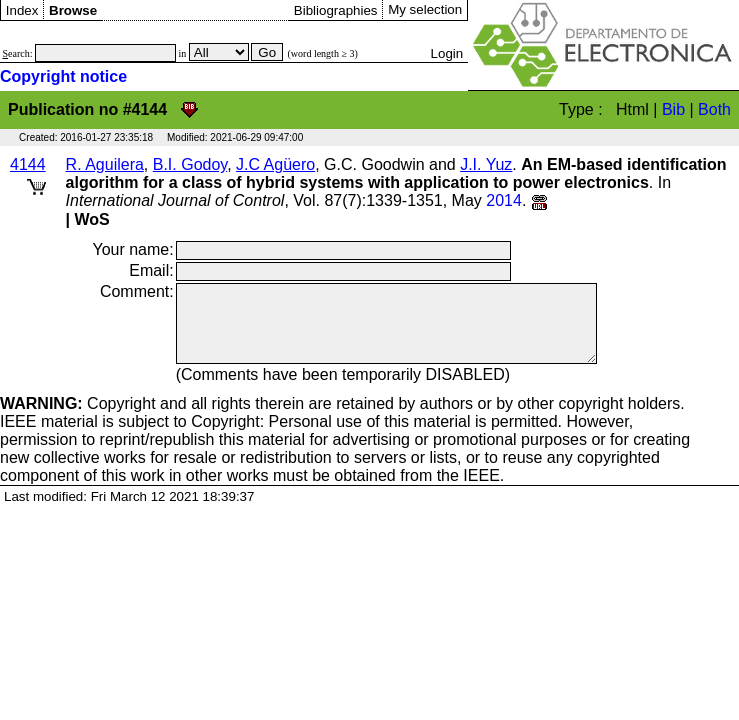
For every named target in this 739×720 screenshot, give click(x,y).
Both (714, 109)
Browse (73, 10)
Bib (673, 109)
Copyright (78, 418)
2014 (504, 200)
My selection (425, 9)
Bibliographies (336, 10)
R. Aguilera (105, 164)
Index (22, 10)
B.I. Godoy (190, 164)
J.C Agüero (275, 164)
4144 (28, 164)
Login (447, 53)
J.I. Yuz (486, 164)
